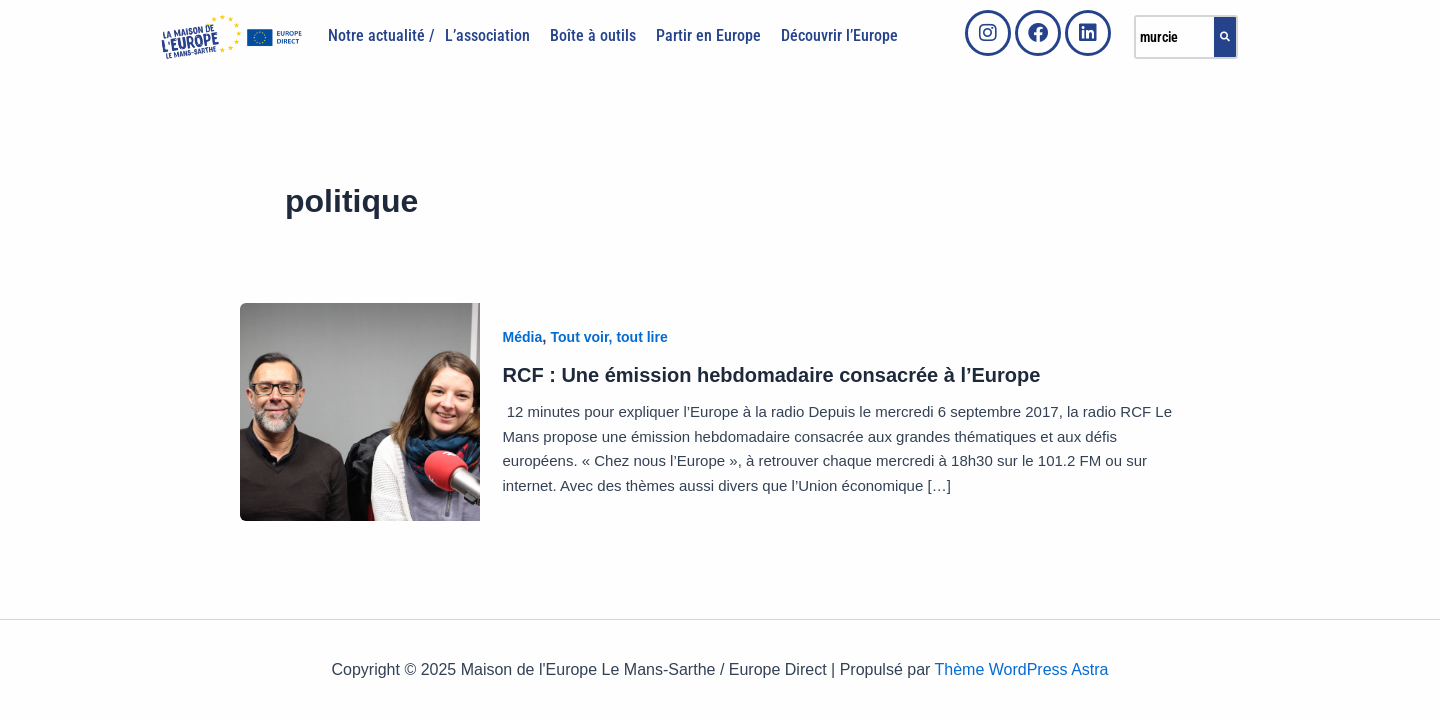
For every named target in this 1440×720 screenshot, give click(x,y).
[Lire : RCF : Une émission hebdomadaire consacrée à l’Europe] (360, 410)
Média (523, 337)
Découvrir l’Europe (839, 35)
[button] (492, 36)
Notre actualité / (381, 35)
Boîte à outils (593, 35)
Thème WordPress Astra (1022, 669)
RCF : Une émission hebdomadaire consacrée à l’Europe (772, 375)
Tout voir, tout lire (609, 337)
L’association (487, 35)
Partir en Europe (708, 35)
